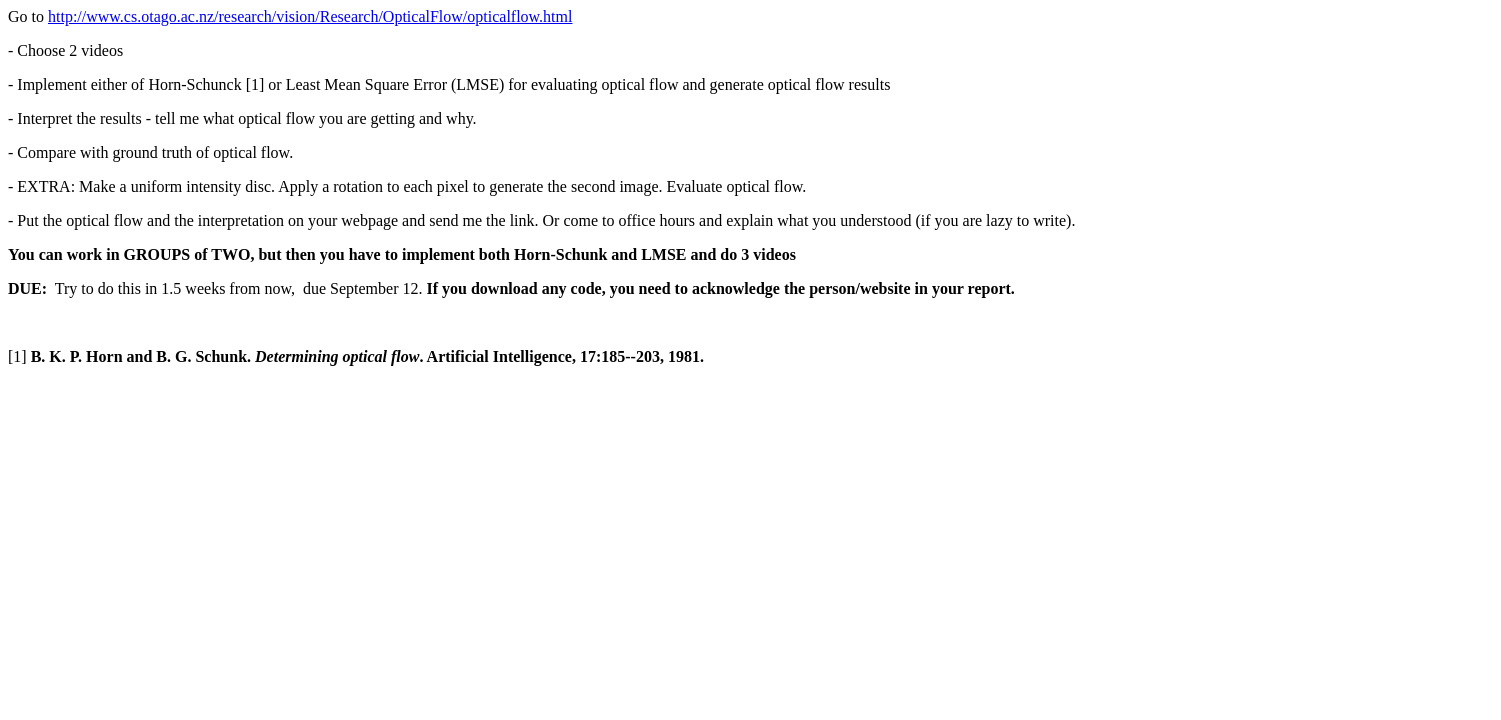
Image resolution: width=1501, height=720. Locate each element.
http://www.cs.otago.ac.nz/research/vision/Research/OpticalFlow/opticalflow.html (310, 16)
